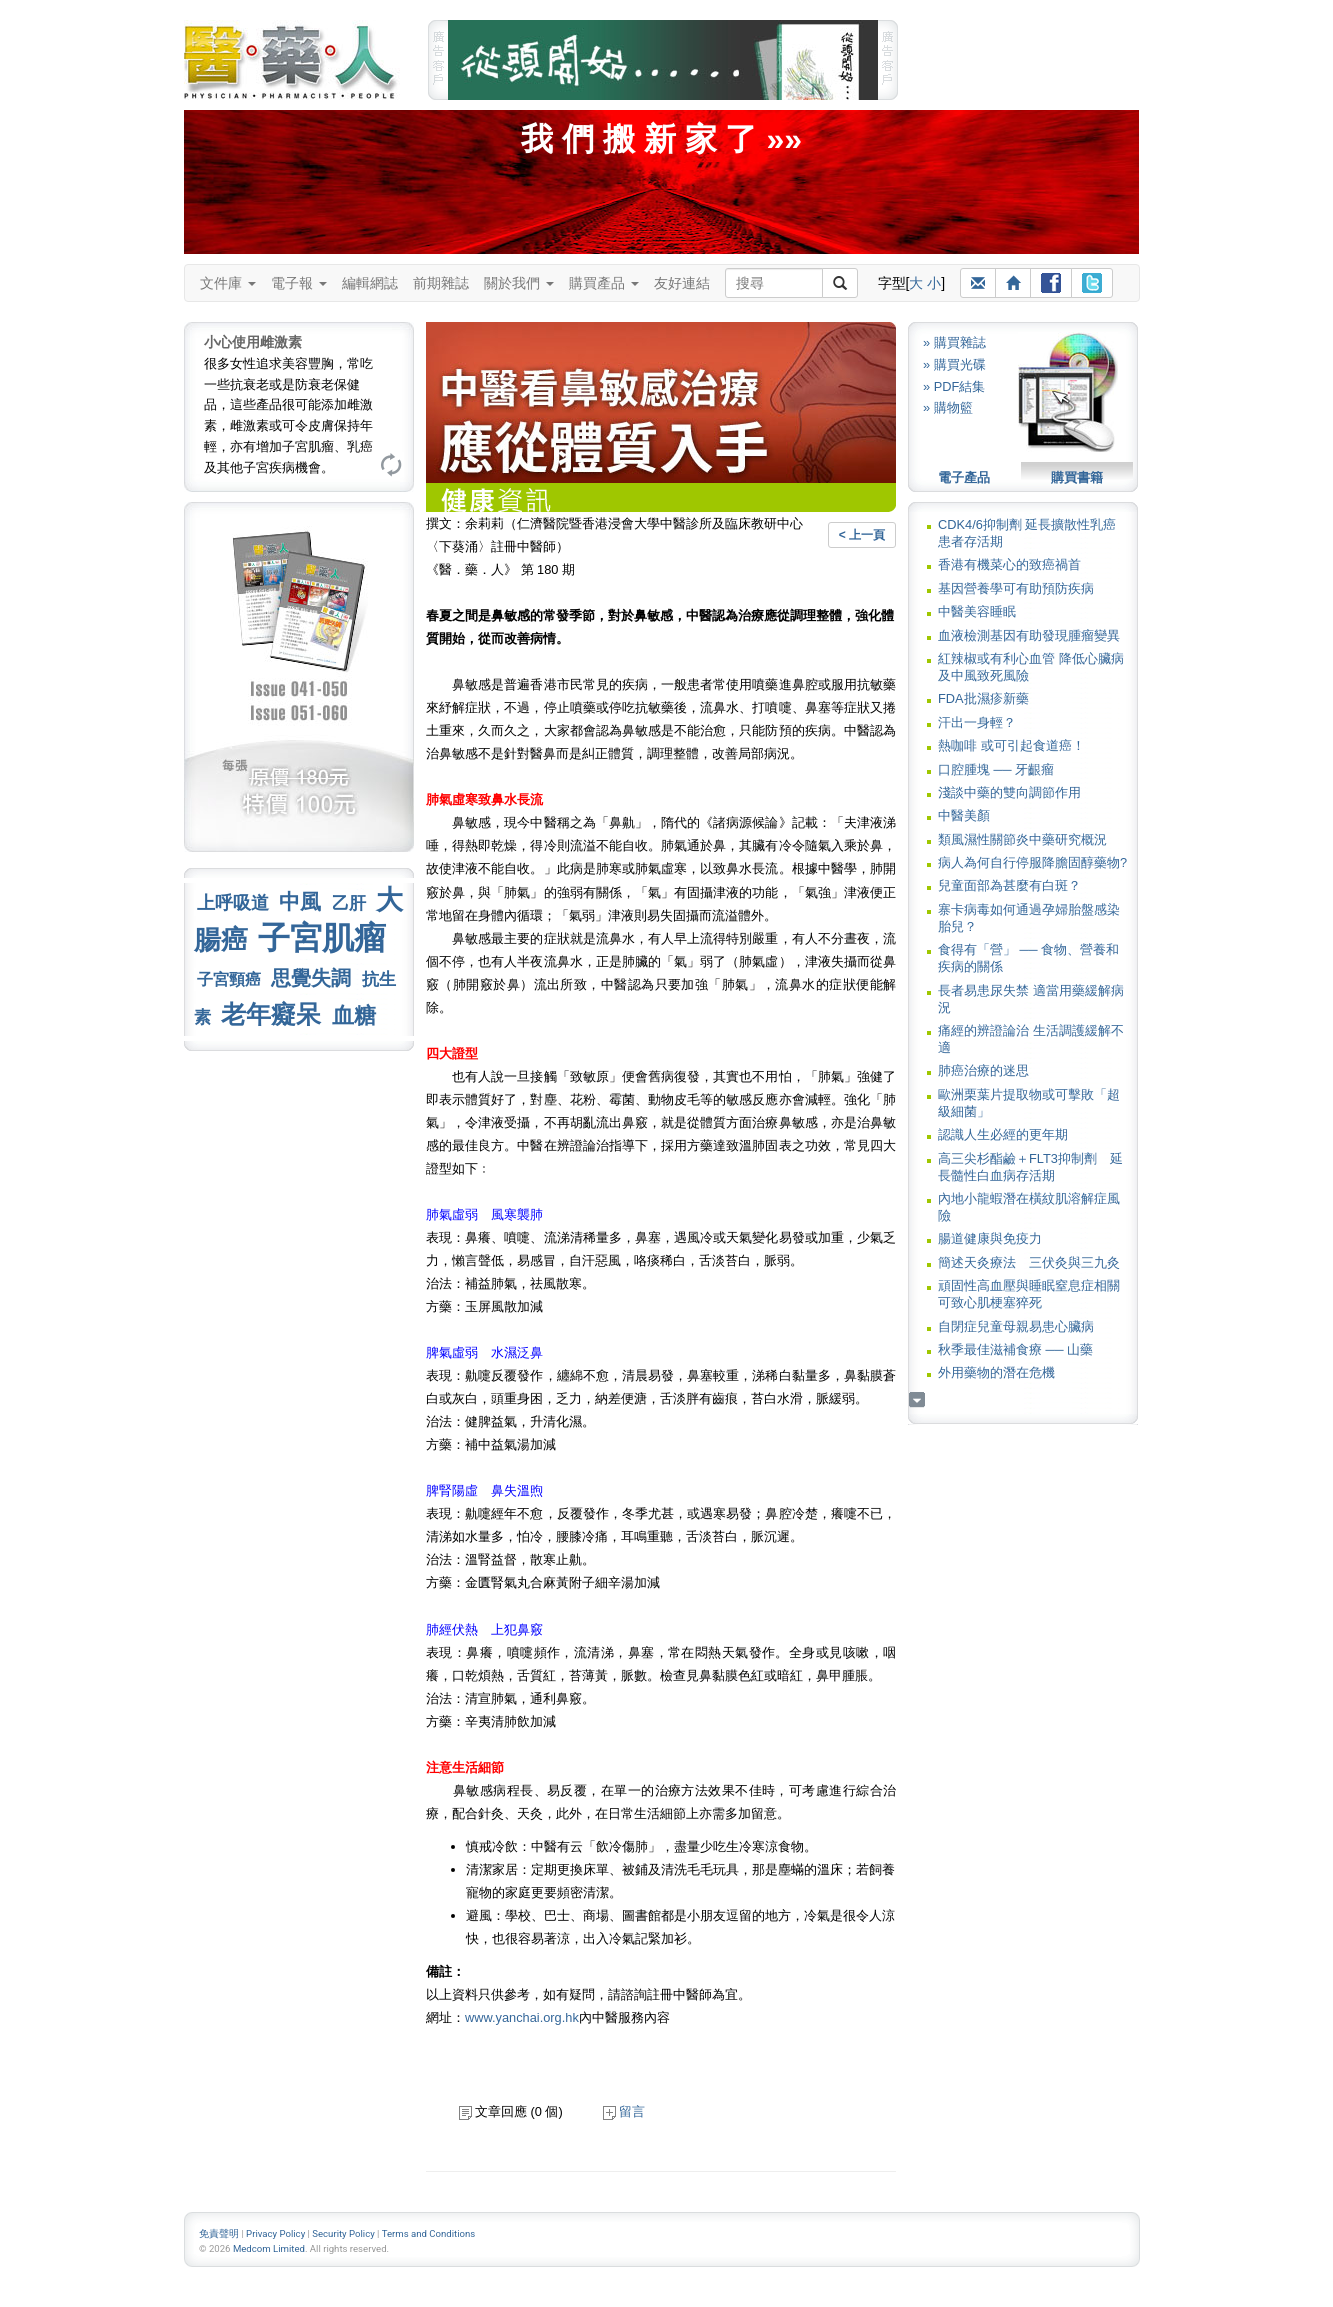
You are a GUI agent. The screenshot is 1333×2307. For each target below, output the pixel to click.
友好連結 (682, 283)
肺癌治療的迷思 (983, 1070)
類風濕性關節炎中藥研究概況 (1022, 839)
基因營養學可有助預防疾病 (1016, 588)
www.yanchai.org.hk (522, 2017)
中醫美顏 (964, 815)
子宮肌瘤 (322, 938)
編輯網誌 (370, 283)
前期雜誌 (441, 283)
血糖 (354, 1015)
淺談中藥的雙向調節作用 (1009, 792)
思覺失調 (311, 978)
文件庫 (228, 283)
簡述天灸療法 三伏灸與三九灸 (1029, 1262)
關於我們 (519, 283)
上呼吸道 (233, 903)
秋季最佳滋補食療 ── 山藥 (1015, 1349)
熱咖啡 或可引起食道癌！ (1011, 745)
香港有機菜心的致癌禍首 (1009, 564)
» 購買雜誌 (954, 342)
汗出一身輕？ (977, 722)
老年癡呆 (271, 1014)
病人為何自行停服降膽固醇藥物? (1032, 862)
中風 (300, 901)
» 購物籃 (948, 407)
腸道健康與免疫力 (990, 1238)
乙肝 (349, 903)
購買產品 (604, 283)
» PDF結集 (954, 386)
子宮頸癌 (229, 979)
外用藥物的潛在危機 (996, 1372)
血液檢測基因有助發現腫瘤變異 (1029, 635)
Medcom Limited (269, 2248)
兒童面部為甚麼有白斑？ (1009, 885)
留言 (624, 2111)
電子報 (299, 283)
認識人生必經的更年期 (1003, 1134)
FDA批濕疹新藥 (983, 698)
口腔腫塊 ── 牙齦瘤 (996, 769)
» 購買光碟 (954, 364)
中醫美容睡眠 (977, 611)
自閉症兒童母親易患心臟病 (1016, 1326)
